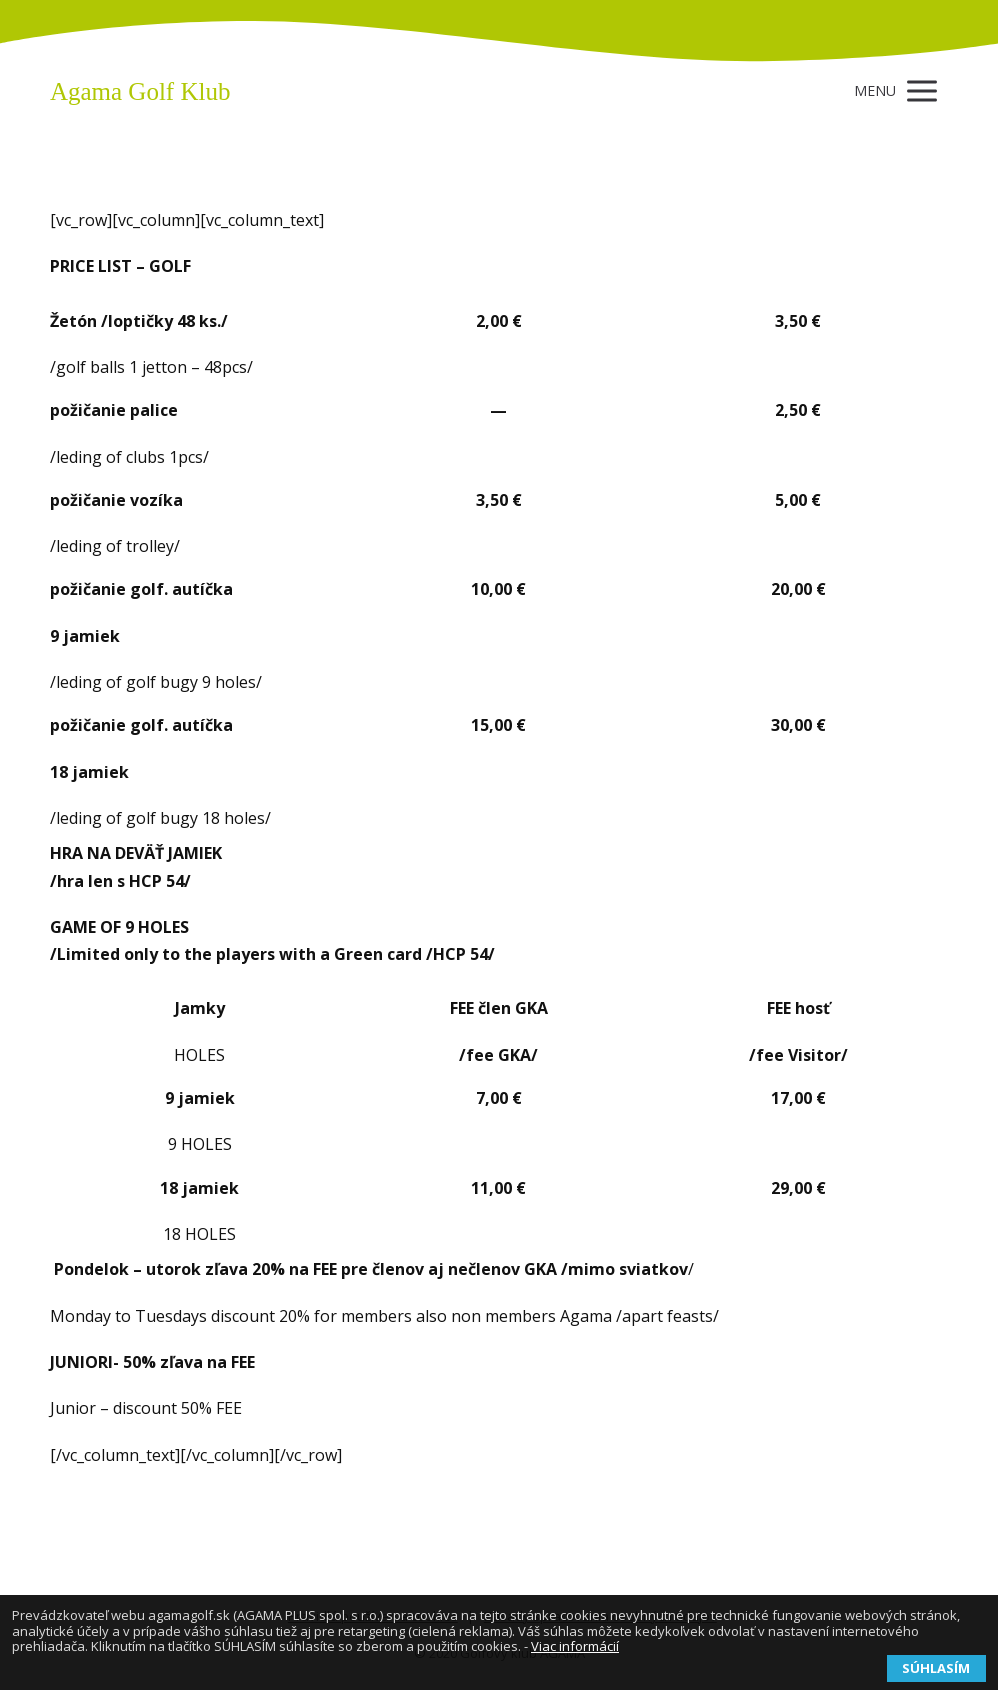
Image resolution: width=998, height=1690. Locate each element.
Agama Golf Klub (140, 91)
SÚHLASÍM (936, 1668)
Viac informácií (575, 1646)
